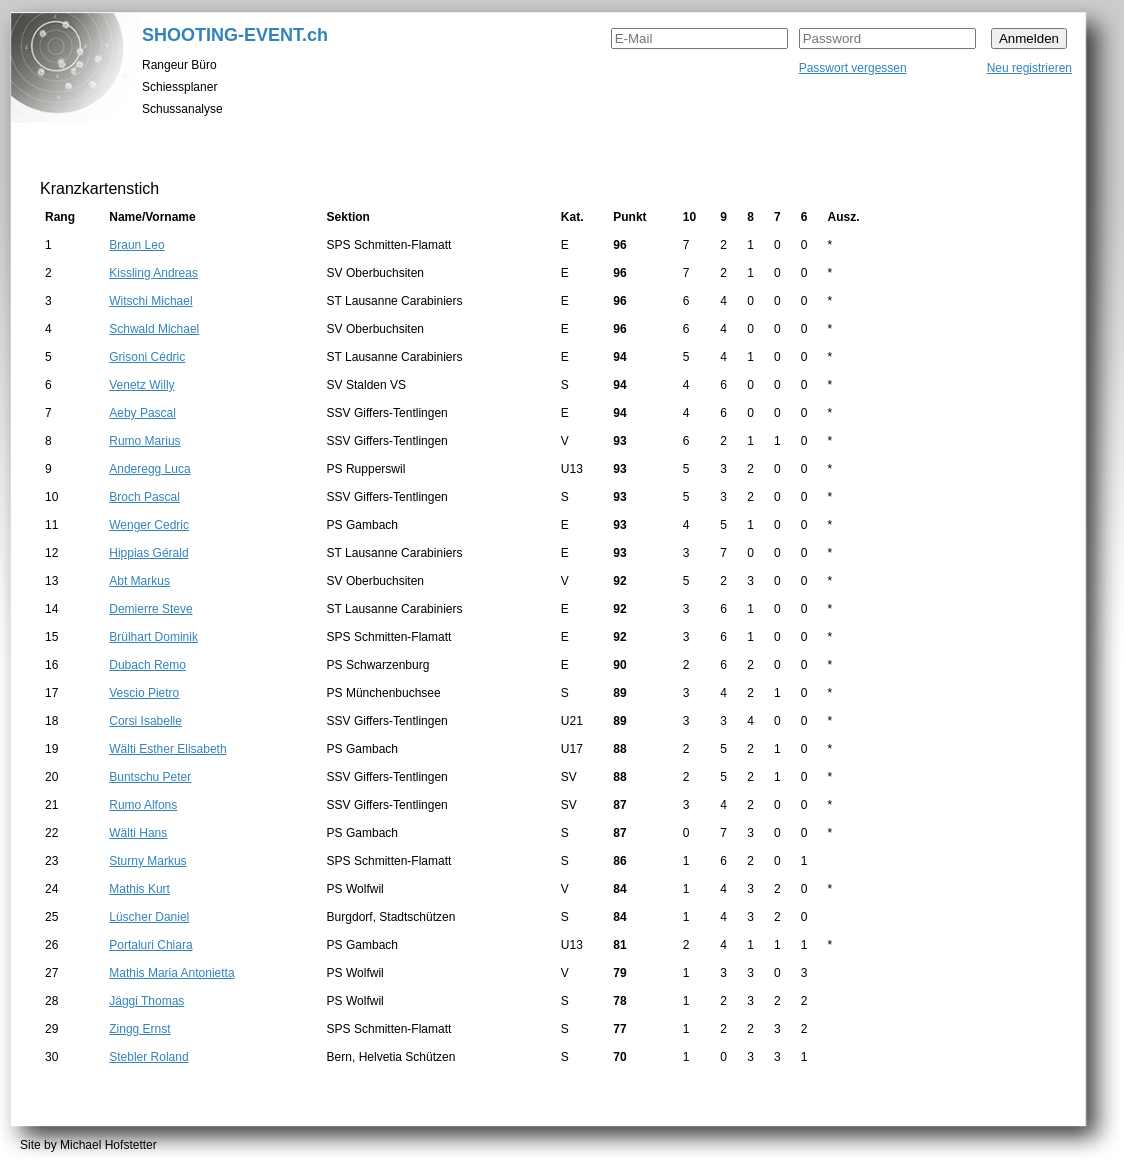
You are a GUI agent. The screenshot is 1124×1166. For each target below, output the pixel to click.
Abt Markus (139, 581)
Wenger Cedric (149, 525)
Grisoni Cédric (147, 357)
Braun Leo (136, 245)
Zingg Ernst (139, 1029)
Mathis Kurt (139, 889)
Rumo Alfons (143, 805)
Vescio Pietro (144, 693)
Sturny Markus (147, 861)
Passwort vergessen (853, 68)
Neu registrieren (1029, 68)
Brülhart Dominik (153, 637)
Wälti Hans (138, 833)
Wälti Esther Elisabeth (167, 749)
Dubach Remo (147, 665)
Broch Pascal (144, 497)
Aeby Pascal (142, 413)
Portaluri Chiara (150, 945)
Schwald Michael (154, 329)
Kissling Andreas (153, 273)
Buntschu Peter (150, 777)
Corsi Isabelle (145, 721)
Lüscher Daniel (149, 917)
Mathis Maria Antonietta (171, 973)
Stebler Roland (148, 1057)
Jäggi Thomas (146, 1001)
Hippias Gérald (148, 553)
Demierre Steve (150, 609)
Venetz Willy (141, 385)
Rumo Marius (144, 441)
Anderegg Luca (149, 469)
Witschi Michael (150, 301)
